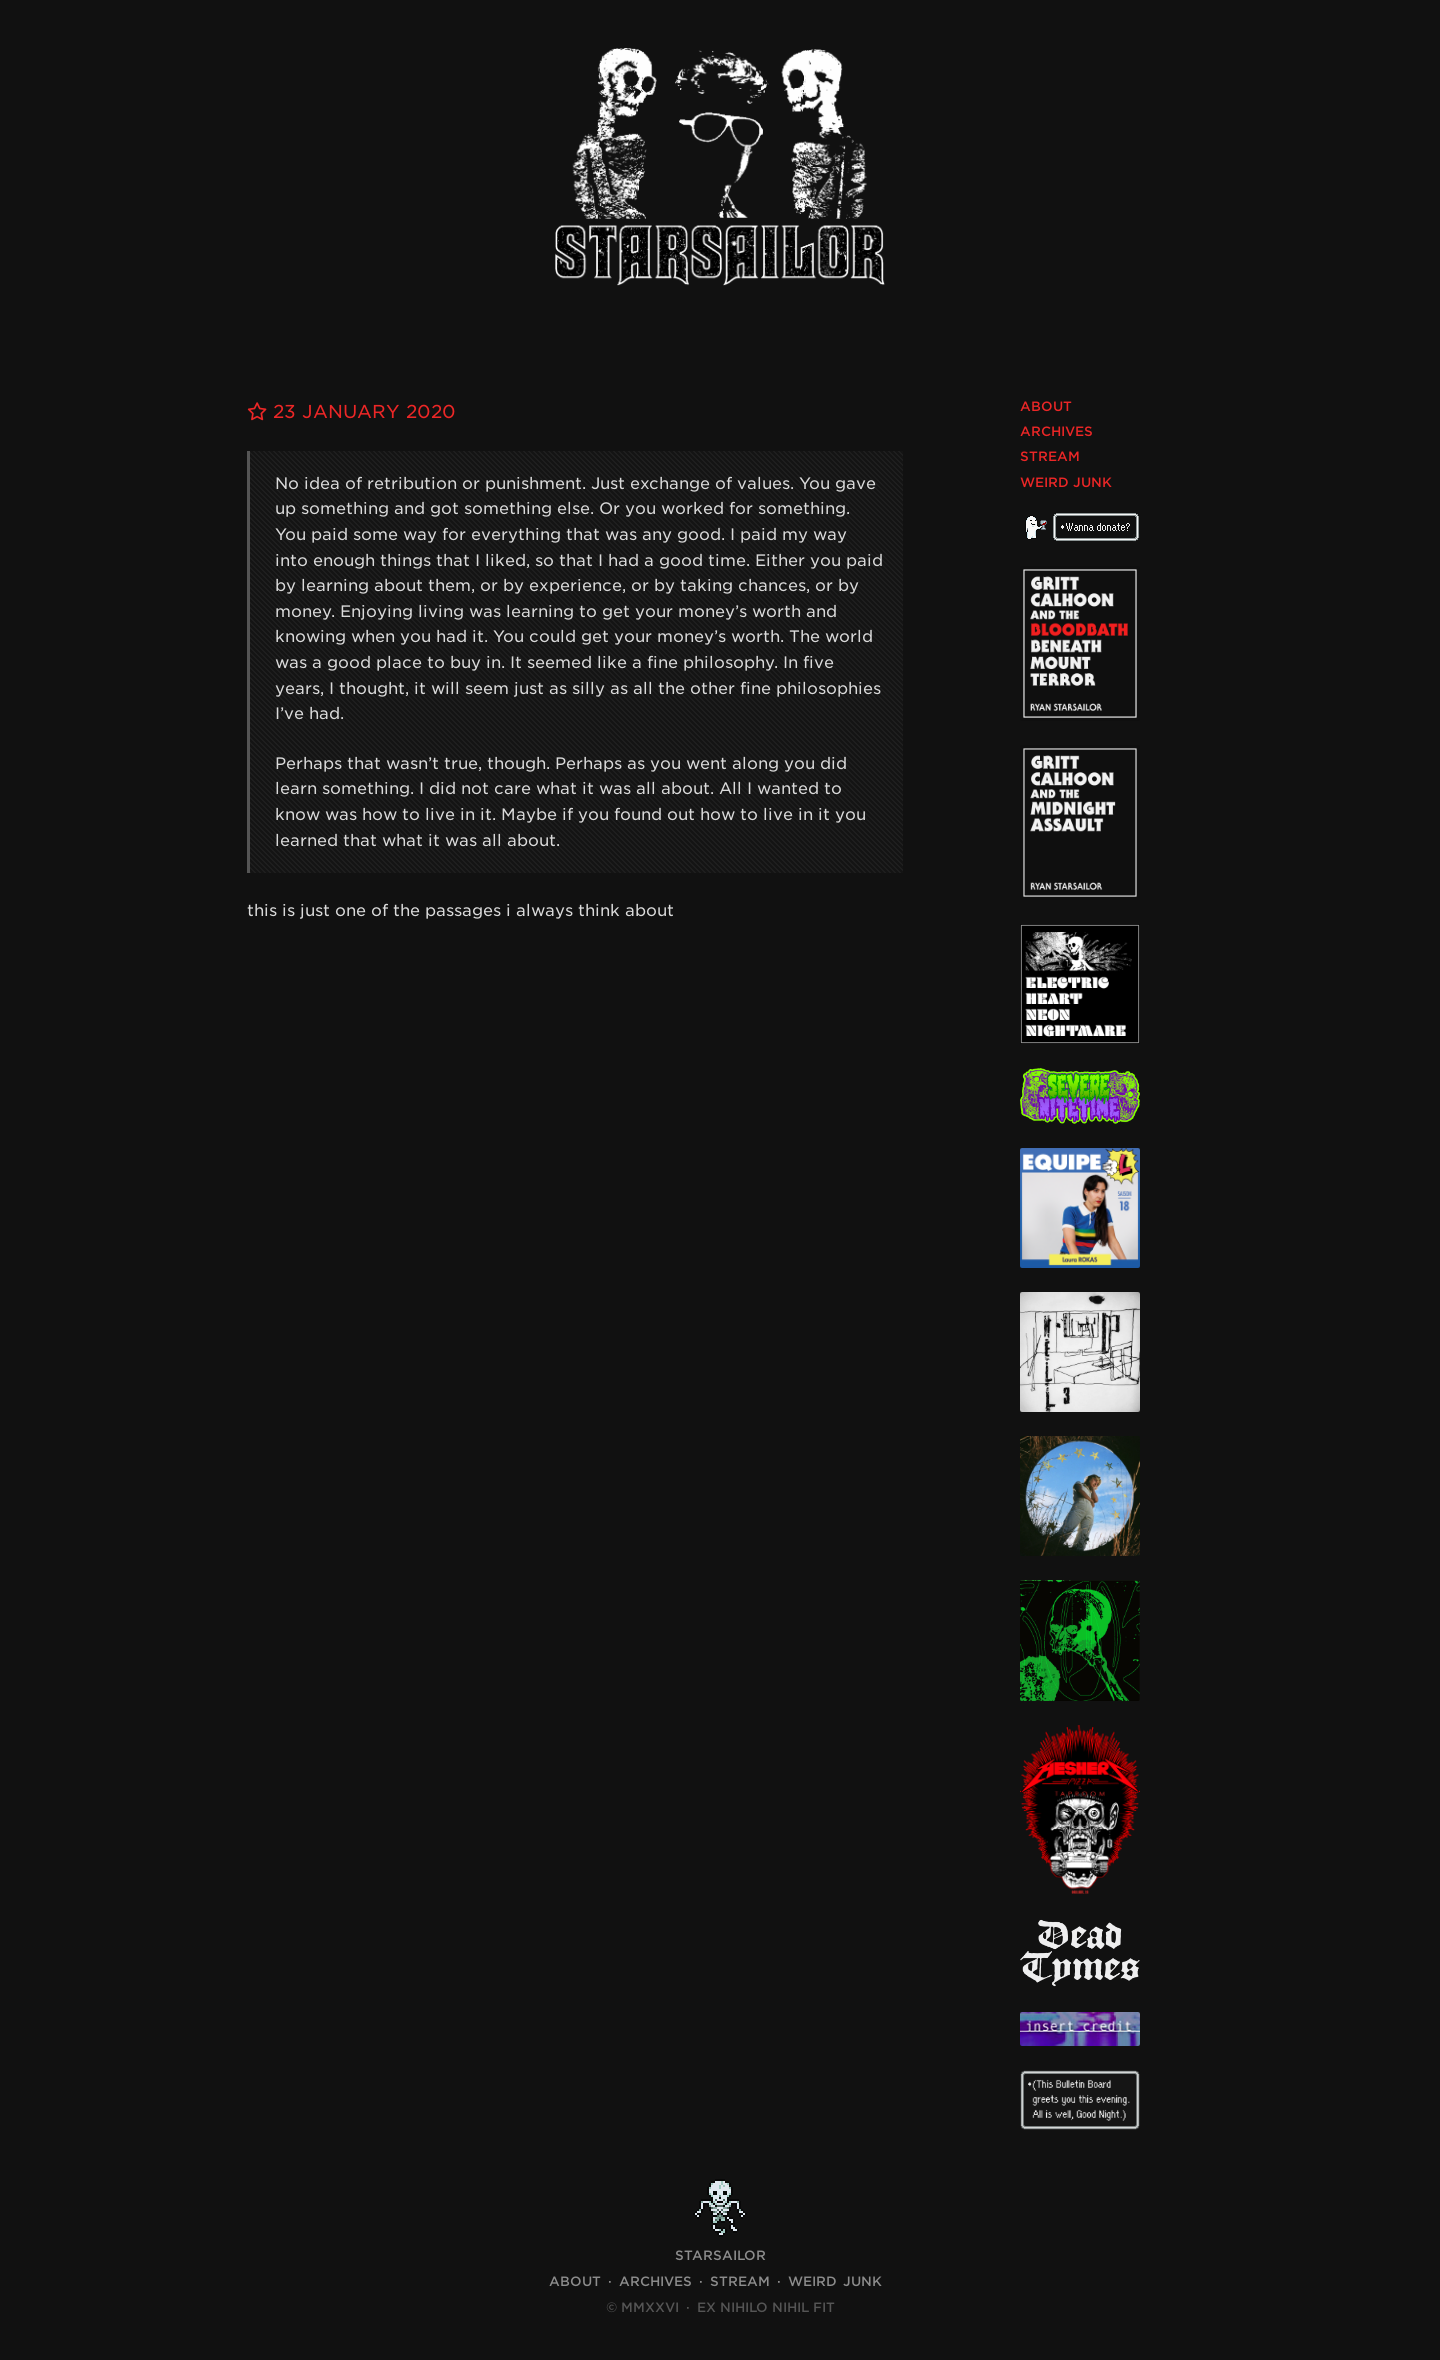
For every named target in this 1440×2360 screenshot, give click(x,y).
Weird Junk (1066, 482)
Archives (1056, 431)
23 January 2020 (351, 411)
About (1046, 406)
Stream (1050, 456)
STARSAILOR (720, 2255)
